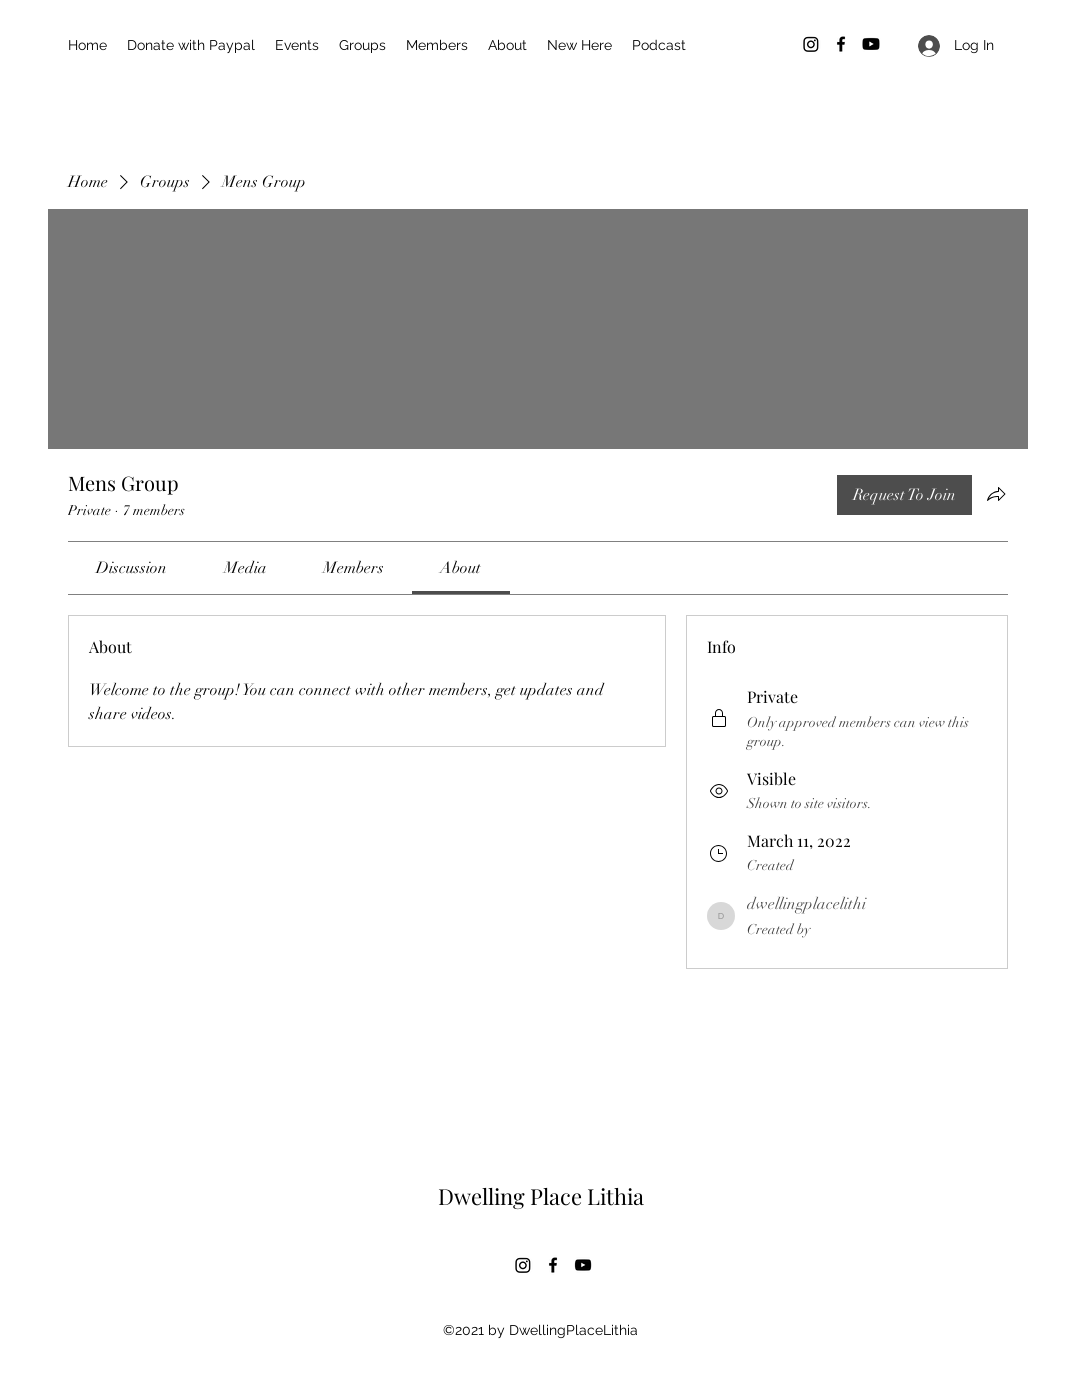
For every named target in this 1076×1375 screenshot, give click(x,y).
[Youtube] (871, 44)
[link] (131, 568)
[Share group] (996, 494)
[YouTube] (583, 1265)
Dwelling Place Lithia (541, 1196)
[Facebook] (841, 44)
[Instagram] (811, 44)
